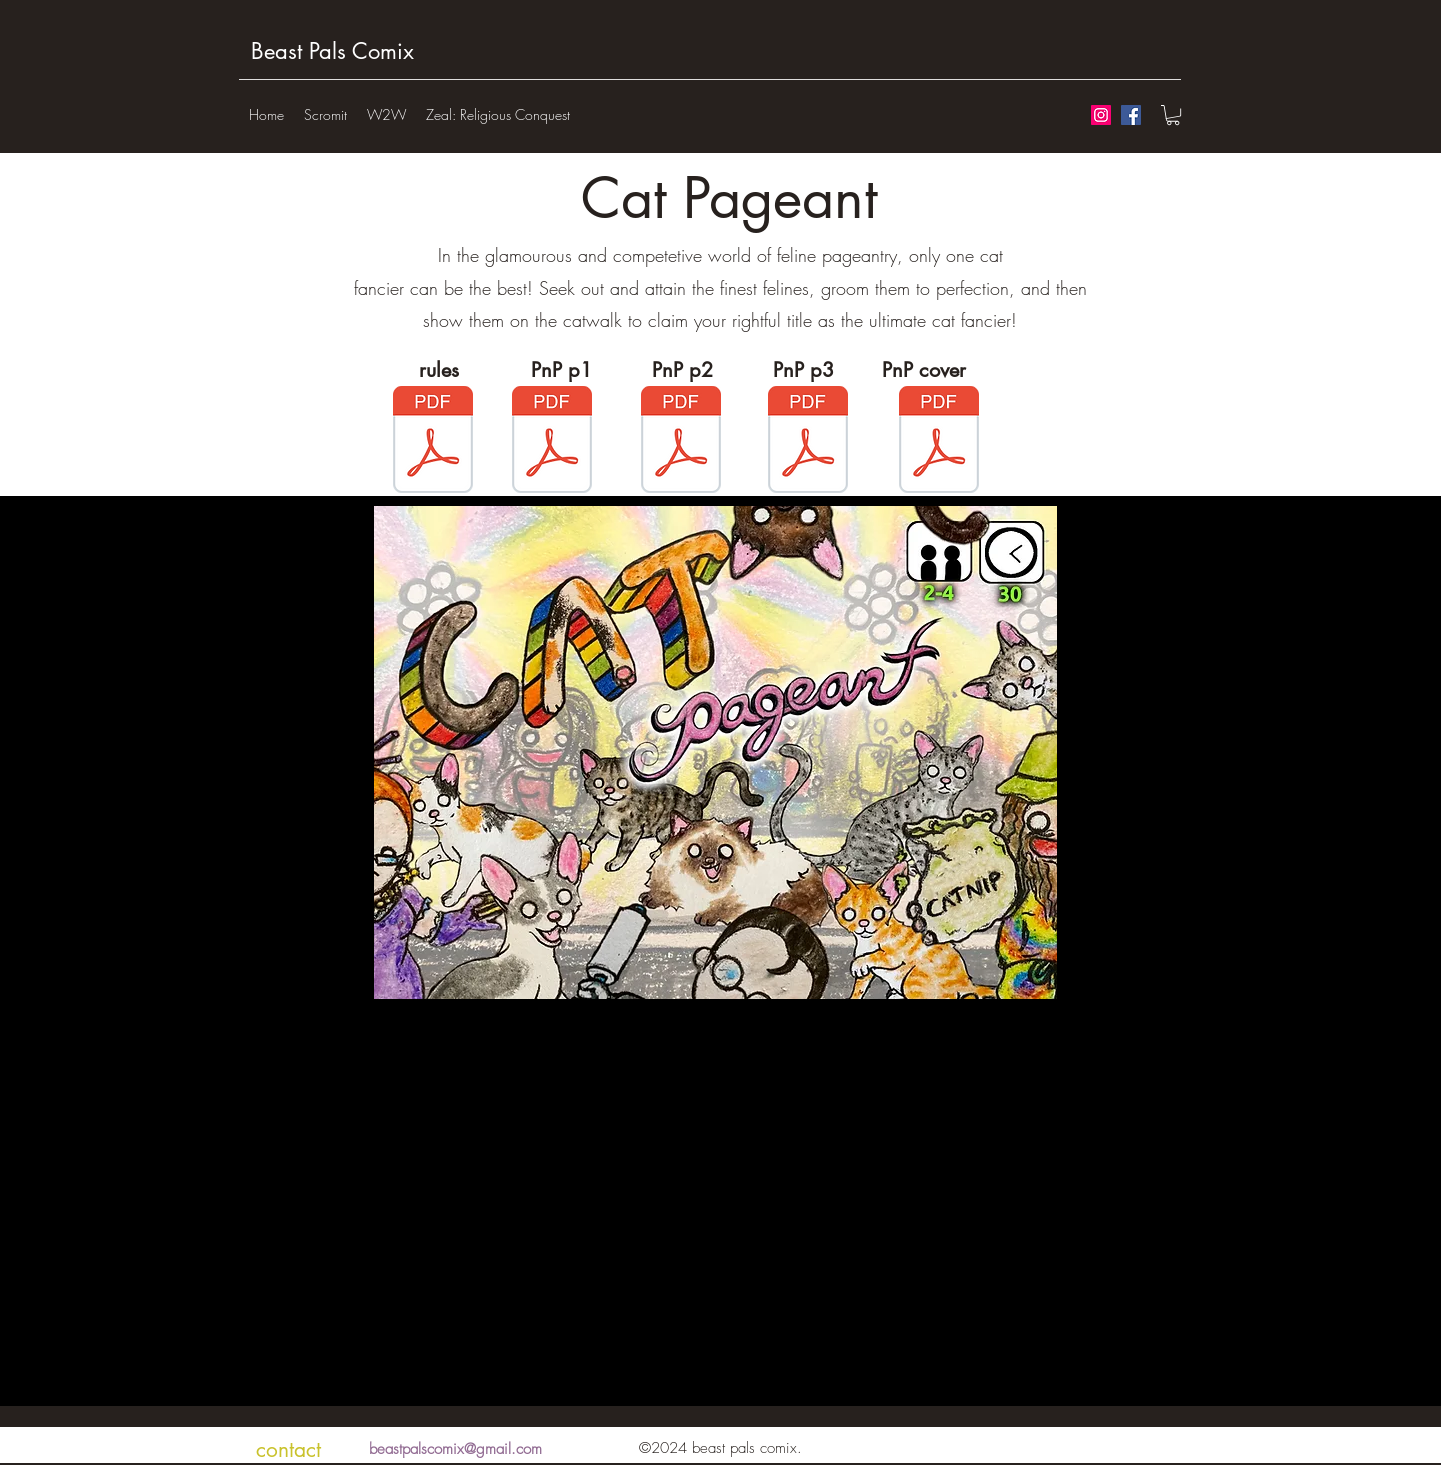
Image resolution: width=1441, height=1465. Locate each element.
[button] (1173, 115)
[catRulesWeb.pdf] (433, 442)
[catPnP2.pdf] (681, 442)
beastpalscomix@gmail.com (455, 1449)
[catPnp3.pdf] (808, 442)
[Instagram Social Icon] (1101, 115)
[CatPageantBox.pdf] (939, 442)
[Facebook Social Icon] (1131, 115)
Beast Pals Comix (332, 51)
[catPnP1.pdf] (552, 442)
